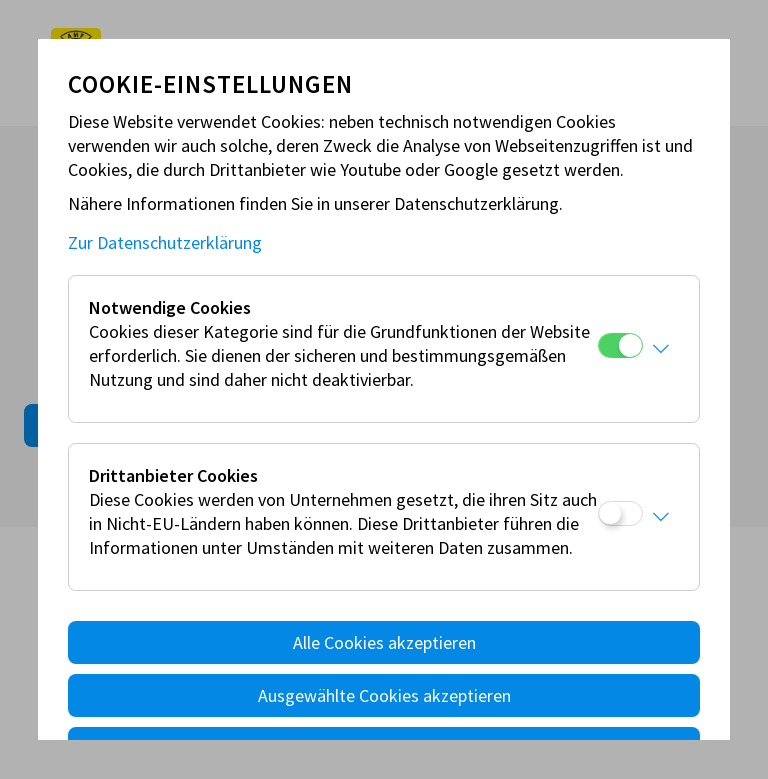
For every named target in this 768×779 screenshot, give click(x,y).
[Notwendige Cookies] (620, 345)
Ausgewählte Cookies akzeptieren (384, 695)
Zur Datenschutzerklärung (165, 242)
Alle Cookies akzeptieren (384, 642)
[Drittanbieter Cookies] (620, 513)
